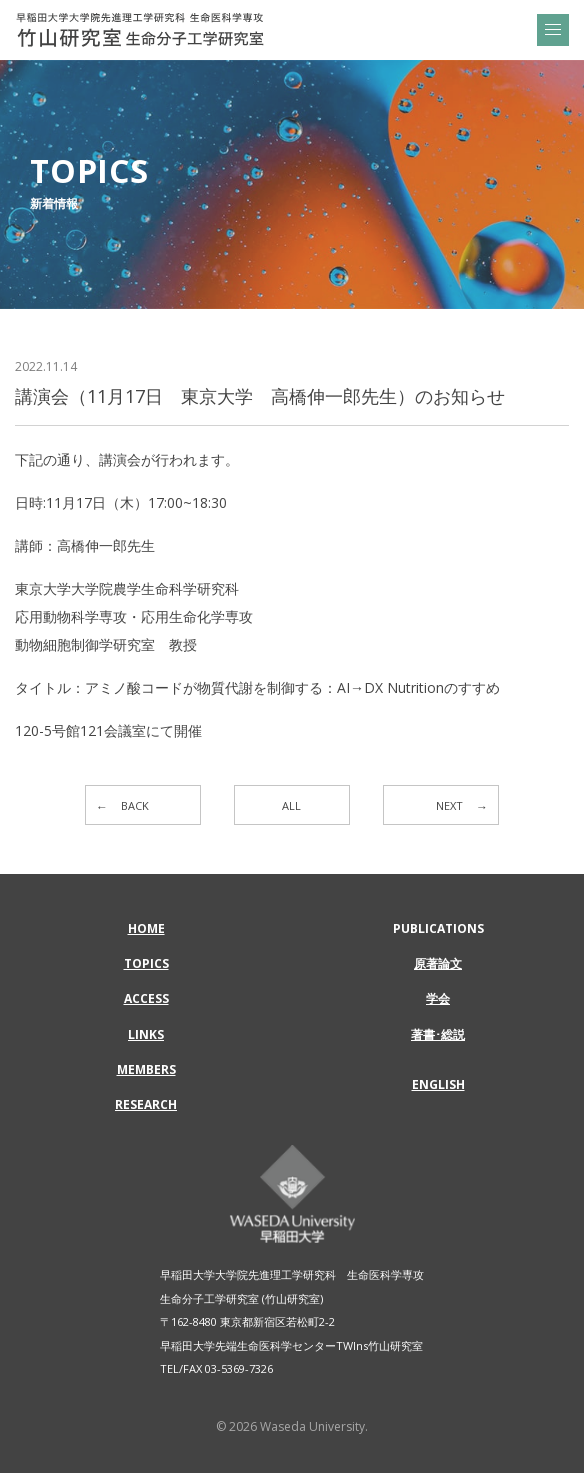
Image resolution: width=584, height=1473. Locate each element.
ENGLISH (438, 1084)
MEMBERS (146, 1069)
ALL (291, 805)
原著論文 (438, 963)
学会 (438, 998)
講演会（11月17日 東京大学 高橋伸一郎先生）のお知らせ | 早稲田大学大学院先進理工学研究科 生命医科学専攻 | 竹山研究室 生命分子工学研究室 (140, 30)
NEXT (449, 805)
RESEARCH (146, 1104)
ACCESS (146, 998)
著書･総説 (438, 1034)
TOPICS (146, 963)
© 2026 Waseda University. (292, 1426)
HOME (146, 928)
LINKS (146, 1034)
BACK (135, 805)
